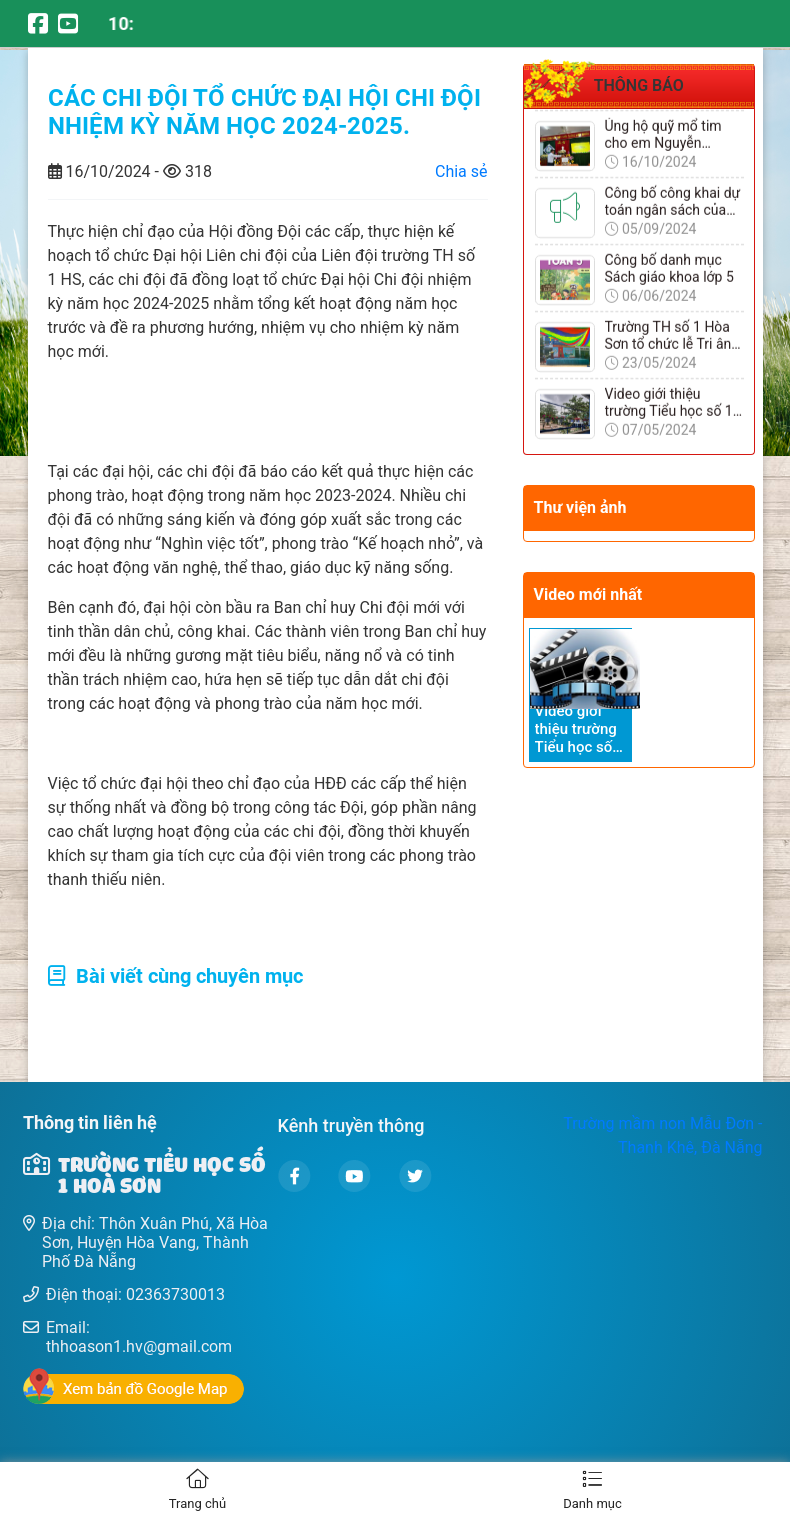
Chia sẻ (461, 171)
